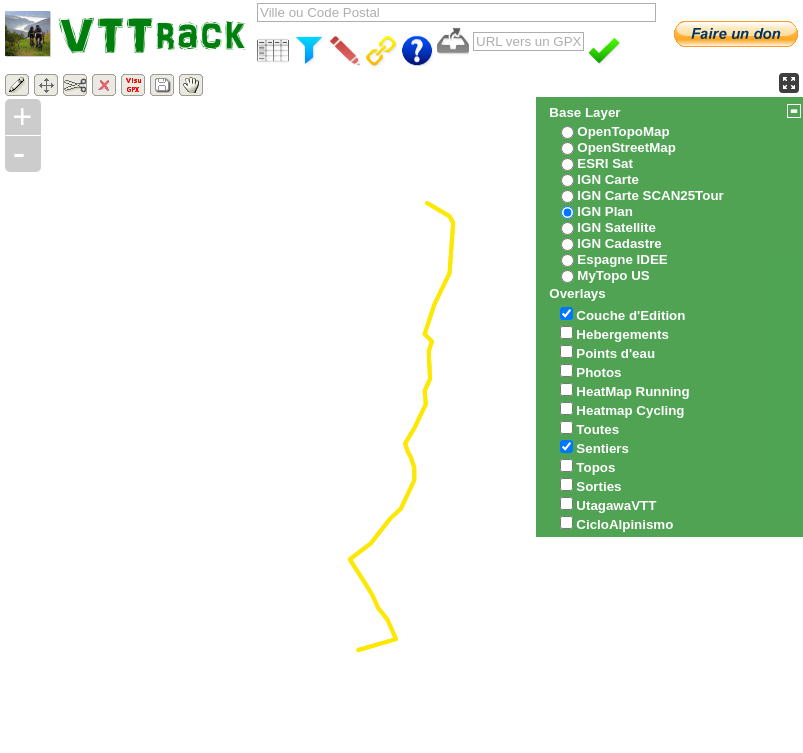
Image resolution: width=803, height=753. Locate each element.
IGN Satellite (616, 227)
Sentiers (602, 448)
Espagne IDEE (622, 259)
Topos (595, 467)
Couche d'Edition (630, 315)
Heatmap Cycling (630, 410)
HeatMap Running (632, 391)
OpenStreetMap (626, 147)
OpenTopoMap (623, 131)
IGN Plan (605, 211)
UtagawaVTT (616, 505)
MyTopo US (613, 275)
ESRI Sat (605, 163)
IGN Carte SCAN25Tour (650, 195)
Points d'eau (615, 353)
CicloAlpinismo (624, 524)
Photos (598, 372)
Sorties (598, 486)
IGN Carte (607, 179)
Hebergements (622, 334)
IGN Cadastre (619, 243)
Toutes (597, 429)
